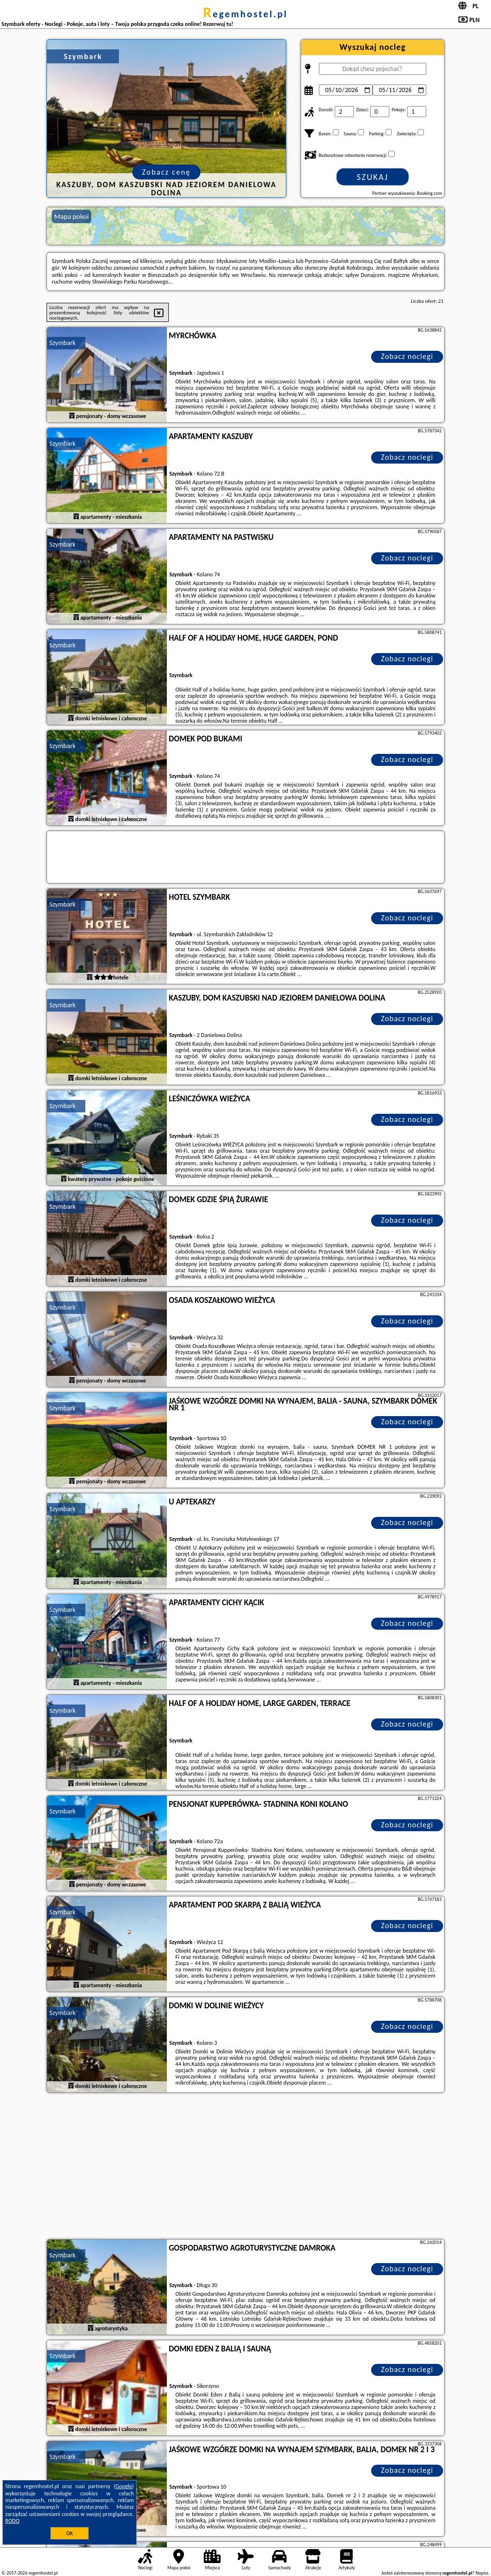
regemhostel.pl (245, 14)
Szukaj (372, 177)
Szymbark (62, 343)
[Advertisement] (245, 2167)
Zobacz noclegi (407, 356)
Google (124, 2486)
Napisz (482, 2573)
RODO (12, 2520)
